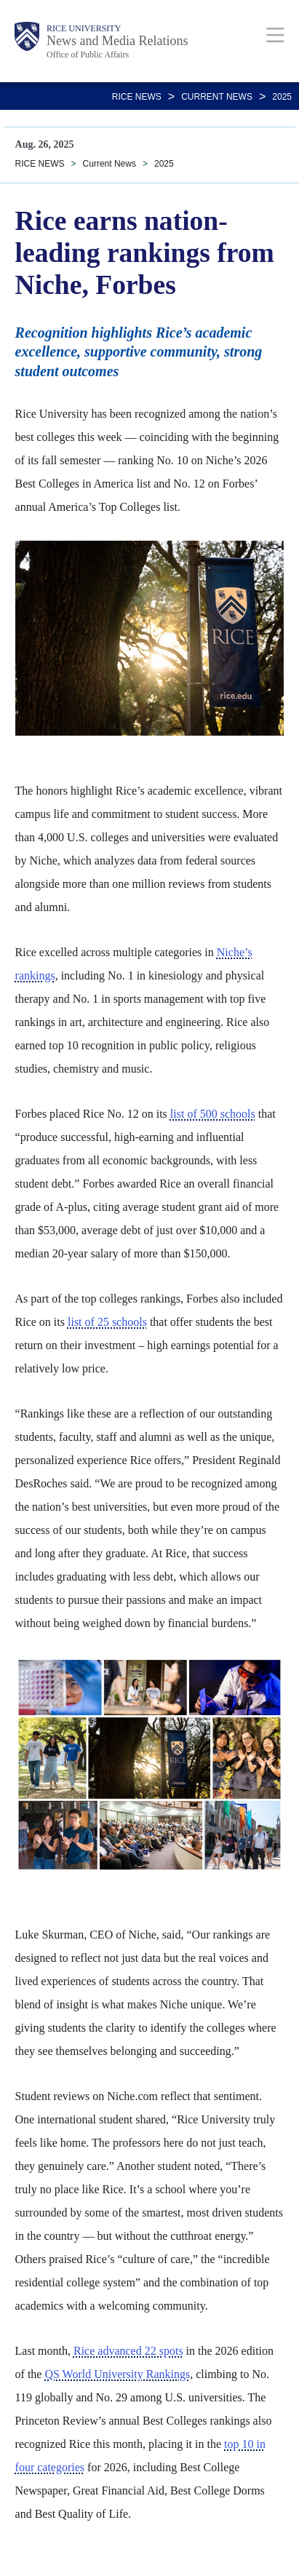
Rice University (84, 28)
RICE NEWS (137, 97)
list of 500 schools (212, 1114)
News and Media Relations (117, 40)
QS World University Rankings (117, 2374)
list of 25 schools (107, 1322)
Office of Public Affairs (88, 54)
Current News (216, 97)
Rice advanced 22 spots (128, 2351)
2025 (282, 97)
